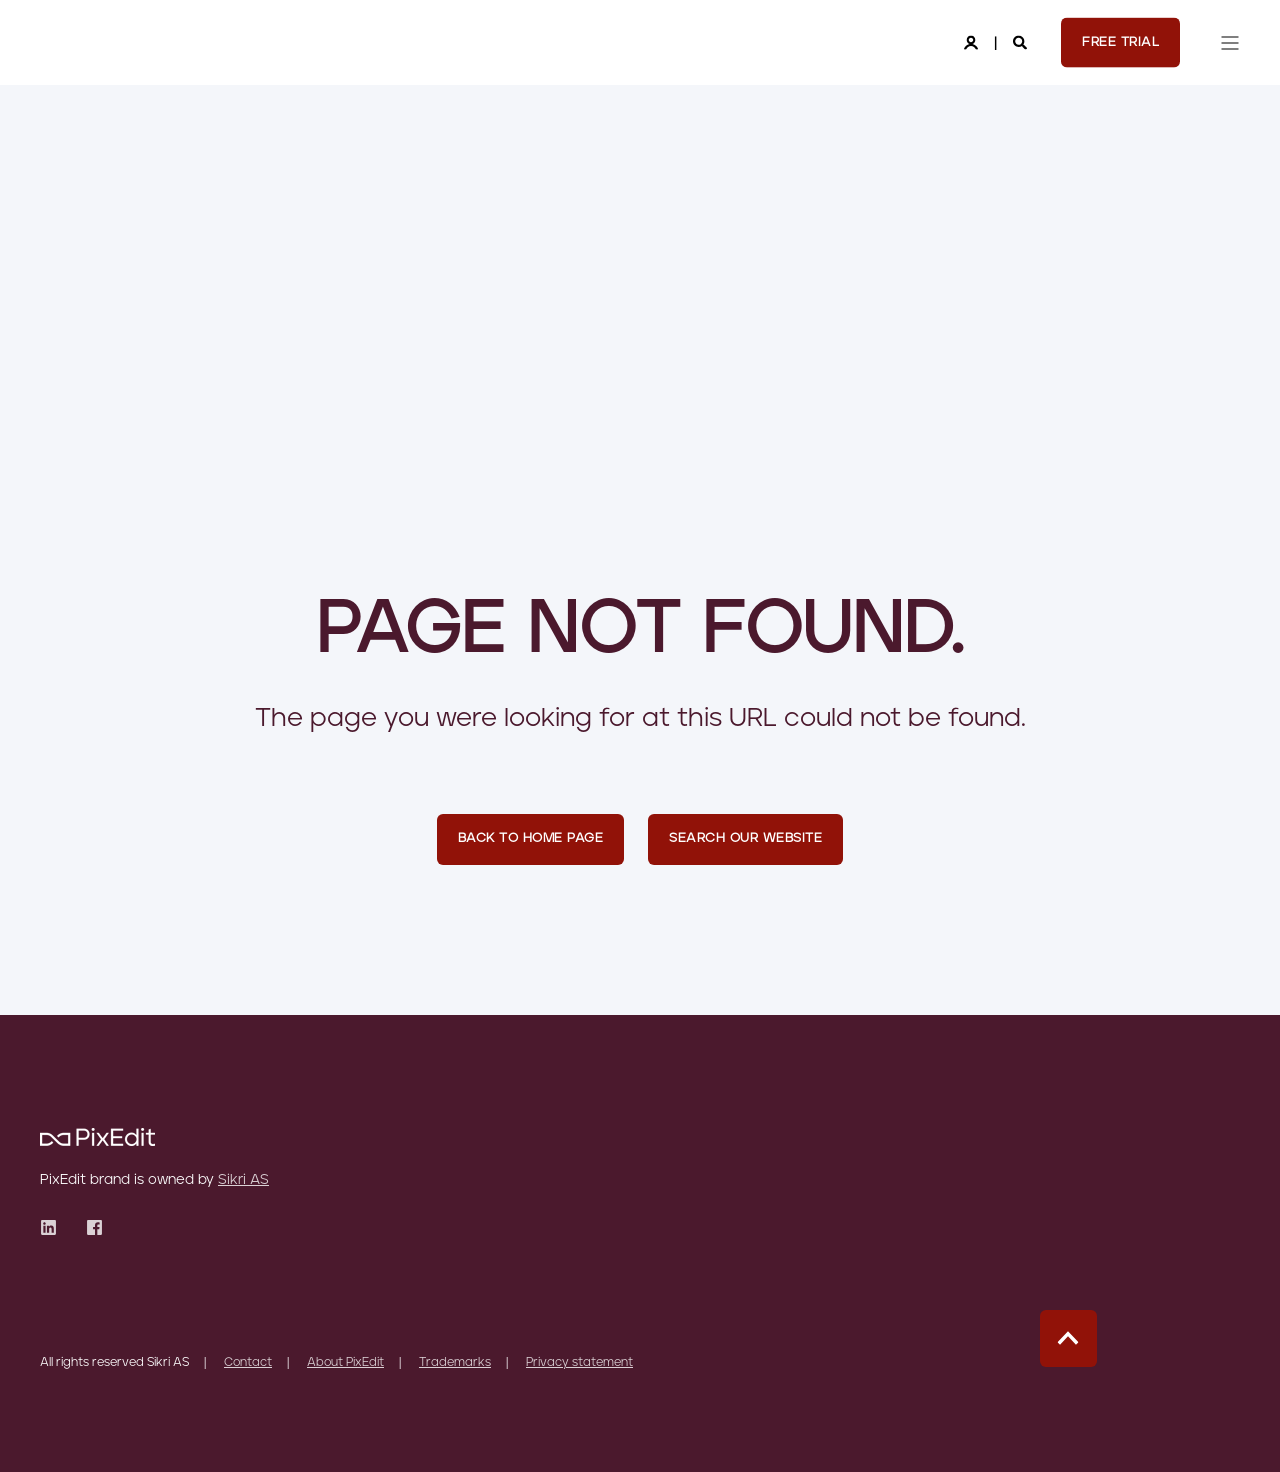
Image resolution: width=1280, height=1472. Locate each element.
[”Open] (1230, 43)
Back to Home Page (531, 838)
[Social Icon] (54, 1227)
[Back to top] (1068, 1338)
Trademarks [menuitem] (455, 1363)
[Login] (973, 42)
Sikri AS (243, 1180)
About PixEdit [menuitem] (345, 1363)
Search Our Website (745, 838)
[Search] (1022, 42)
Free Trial (1120, 41)
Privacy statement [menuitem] (579, 1363)
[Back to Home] (97, 43)
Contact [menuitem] (248, 1363)
